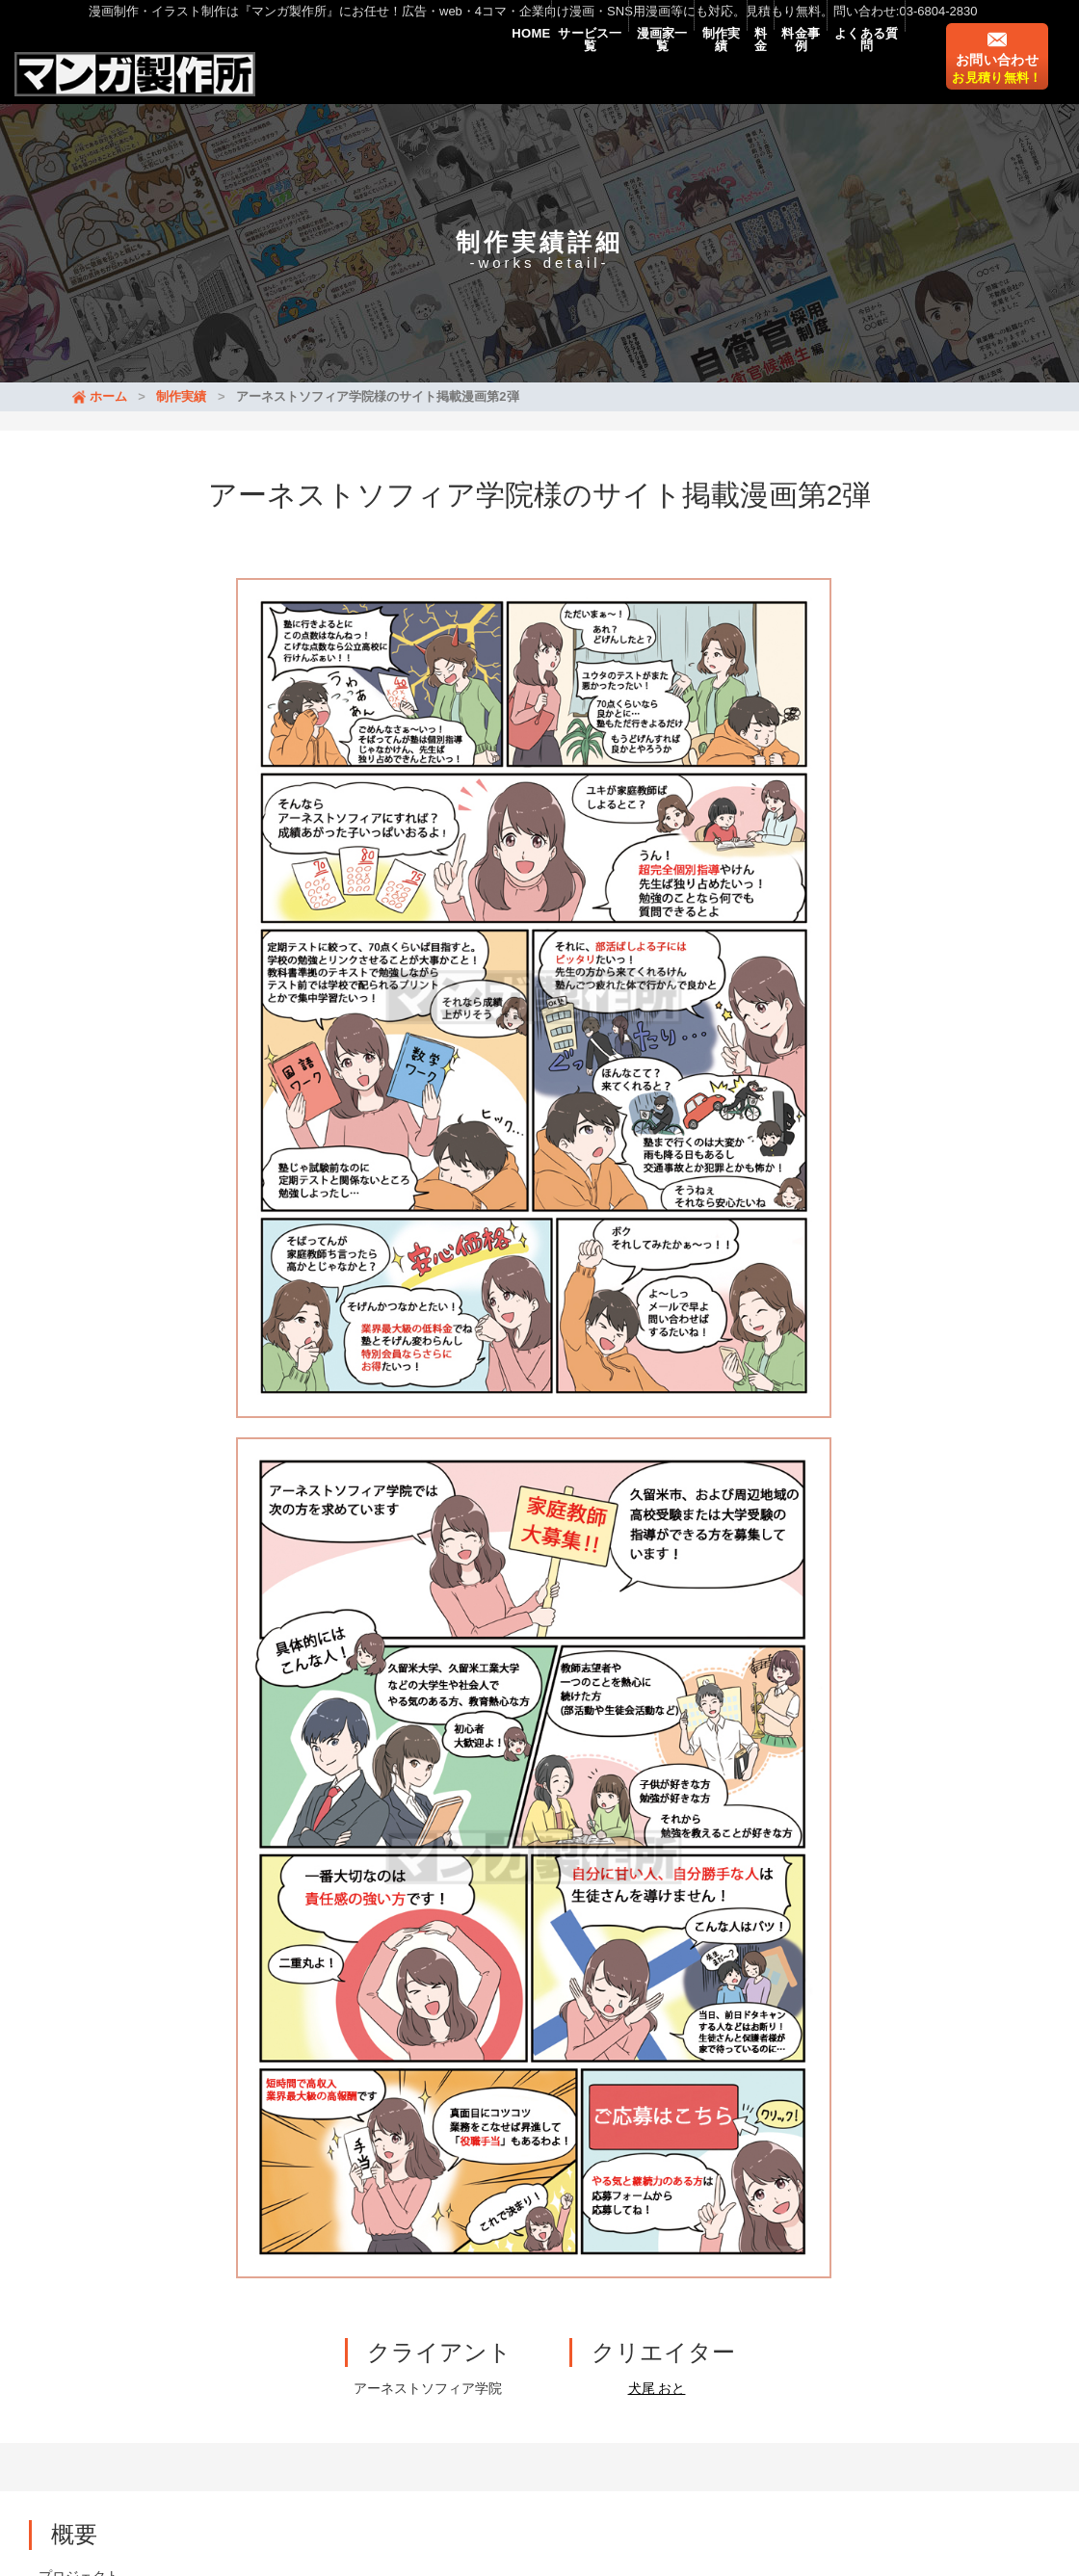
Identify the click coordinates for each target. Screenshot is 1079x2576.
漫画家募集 (434, 2449)
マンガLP (252, 2449)
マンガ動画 (171, 2449)
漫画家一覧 (564, 69)
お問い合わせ (996, 82)
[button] (58, 1753)
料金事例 (766, 69)
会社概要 (513, 2449)
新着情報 (221, 2397)
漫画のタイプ (340, 2449)
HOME (387, 69)
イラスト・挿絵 (445, 2423)
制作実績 (645, 69)
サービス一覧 (469, 69)
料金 (706, 69)
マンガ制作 (344, 2423)
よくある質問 (854, 69)
